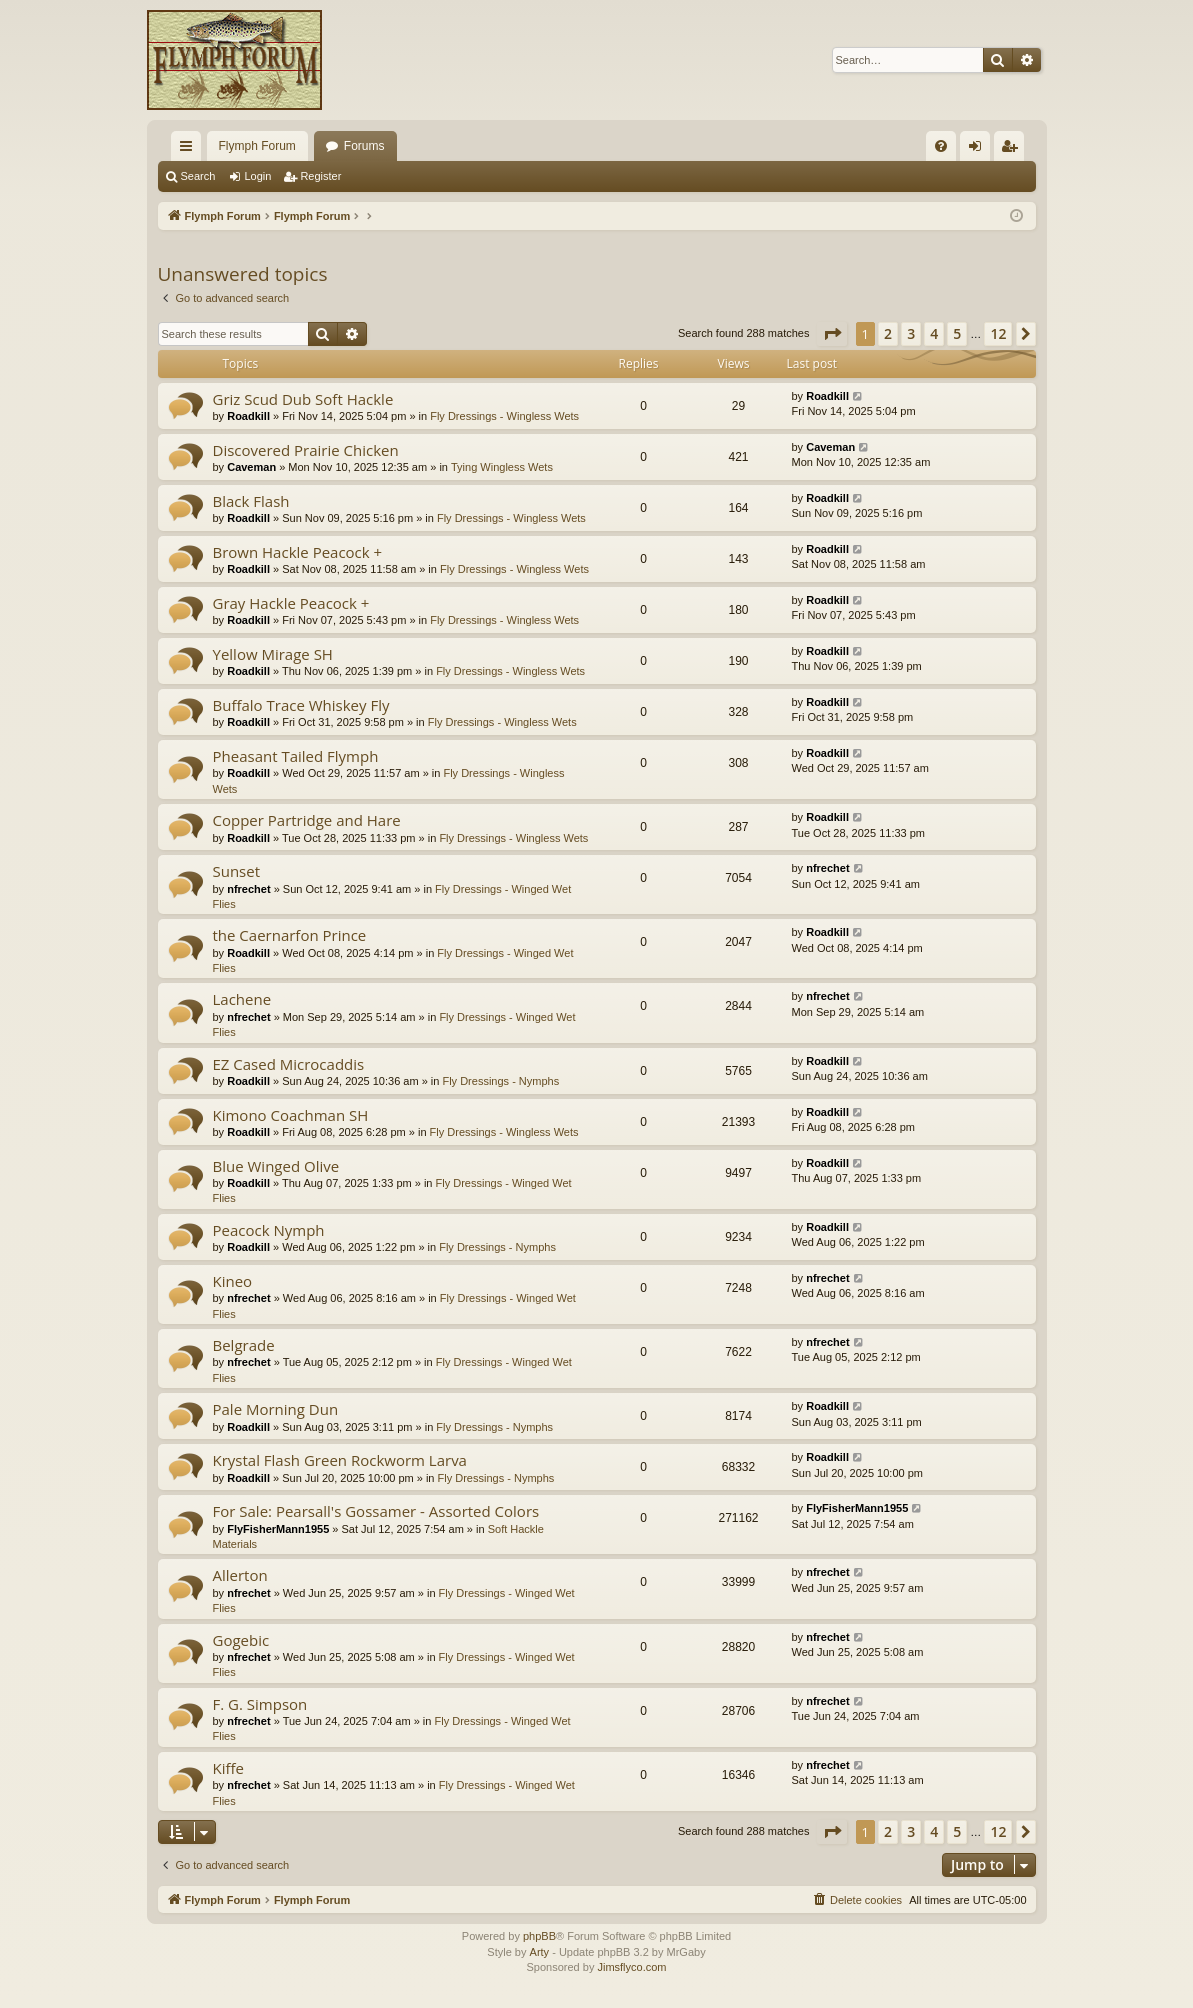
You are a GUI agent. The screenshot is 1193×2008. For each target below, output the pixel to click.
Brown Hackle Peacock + (298, 552)
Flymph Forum (257, 146)
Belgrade (244, 1345)
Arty (540, 1952)
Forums (364, 146)
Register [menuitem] (1012, 150)
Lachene (242, 999)
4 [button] (934, 333)
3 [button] (911, 333)
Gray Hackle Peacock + (291, 603)
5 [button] (957, 333)
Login (257, 176)
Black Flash (251, 501)
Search (198, 176)
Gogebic (241, 1640)
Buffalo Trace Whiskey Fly (301, 705)
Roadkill (248, 416)
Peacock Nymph (269, 1230)
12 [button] (998, 333)
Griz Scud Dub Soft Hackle (303, 399)
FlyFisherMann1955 (278, 1529)
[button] (832, 334)
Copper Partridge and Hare (307, 820)
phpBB (539, 1936)
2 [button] (888, 333)
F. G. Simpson (260, 1704)
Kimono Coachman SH (291, 1115)
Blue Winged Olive (276, 1166)
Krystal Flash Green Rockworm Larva (340, 1460)
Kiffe (229, 1768)
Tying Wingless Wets (502, 467)
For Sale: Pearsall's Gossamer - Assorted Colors (376, 1511)
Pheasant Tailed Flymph (296, 756)
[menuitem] (941, 146)
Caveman (251, 467)
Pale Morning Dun (276, 1409)
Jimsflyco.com (631, 1967)
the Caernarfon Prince (290, 935)
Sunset (237, 871)
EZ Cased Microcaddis (289, 1064)
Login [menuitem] (978, 150)
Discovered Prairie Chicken (306, 450)
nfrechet (248, 889)
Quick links (190, 150)
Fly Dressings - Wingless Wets (504, 416)
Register (320, 176)
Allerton (240, 1575)
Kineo (233, 1281)
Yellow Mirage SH (273, 654)
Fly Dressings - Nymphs (500, 1081)
